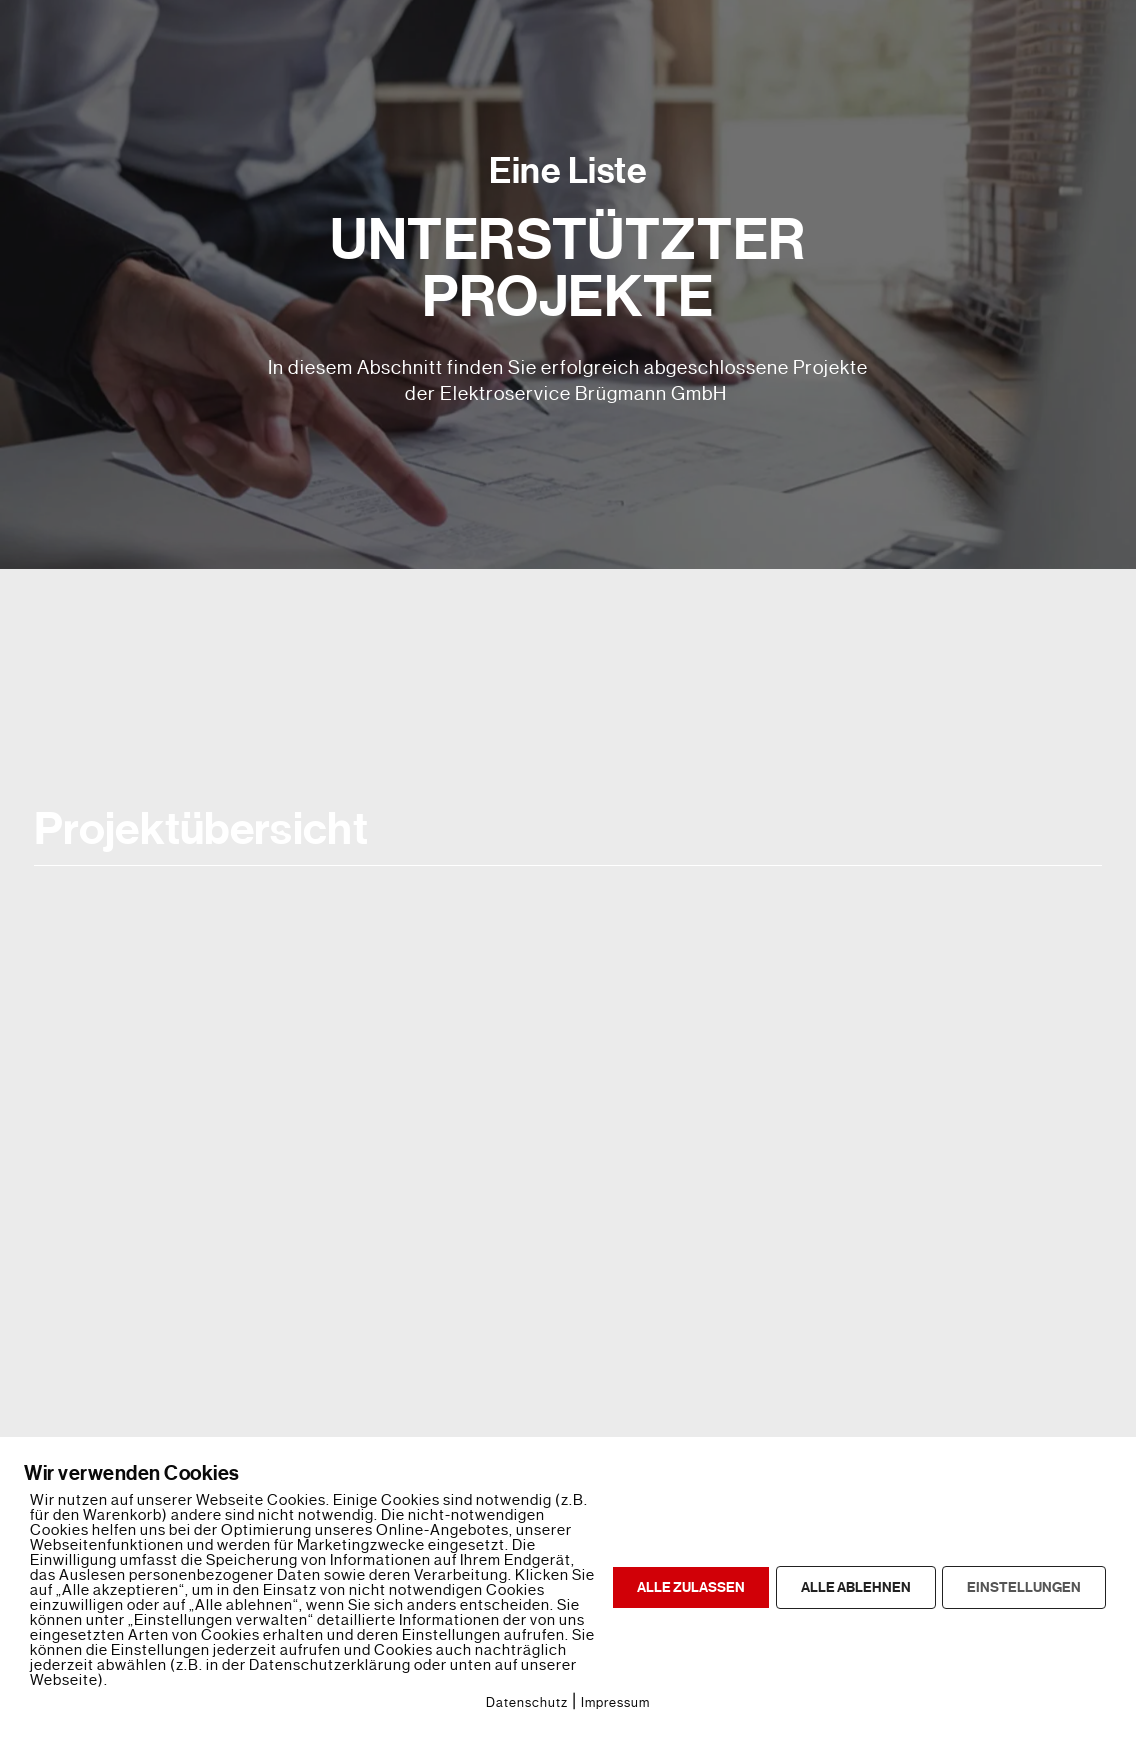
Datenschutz (527, 1702)
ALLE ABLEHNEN (856, 1587)
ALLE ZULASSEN (691, 1587)
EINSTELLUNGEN (1024, 1587)
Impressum (615, 1702)
